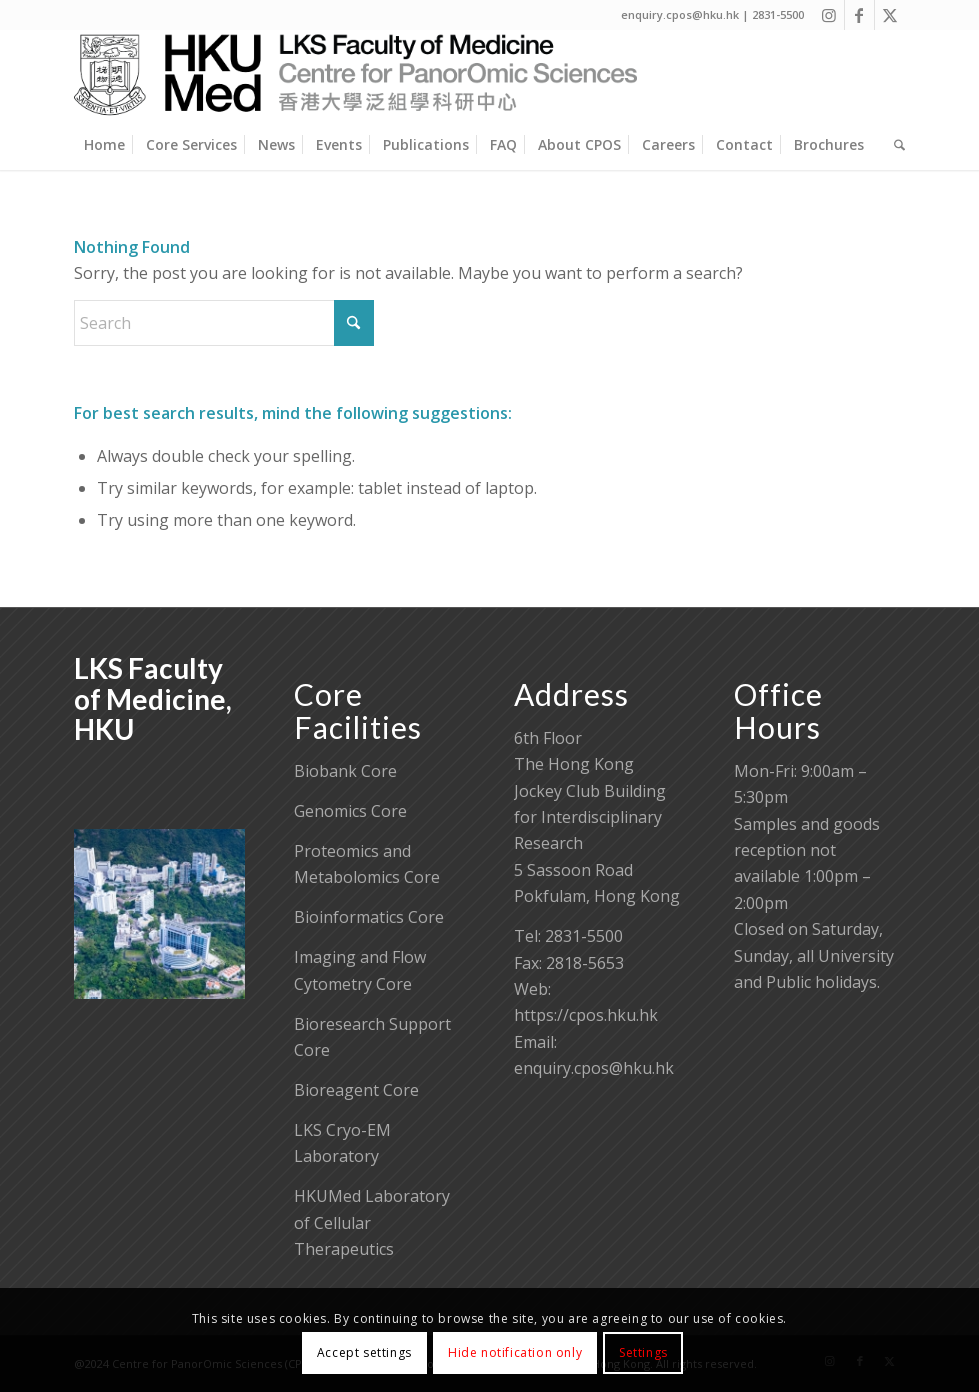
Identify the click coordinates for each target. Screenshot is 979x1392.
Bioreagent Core (356, 1090)
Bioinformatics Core (369, 917)
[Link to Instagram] (829, 15)
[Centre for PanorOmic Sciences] (355, 75)
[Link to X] (890, 15)
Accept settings (364, 1352)
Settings (643, 1352)
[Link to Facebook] (859, 15)
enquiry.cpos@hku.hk (594, 1068)
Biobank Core (345, 771)
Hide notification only (515, 1352)
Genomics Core (350, 811)
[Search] (894, 145)
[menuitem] (104, 145)
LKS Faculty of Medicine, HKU (153, 699)
